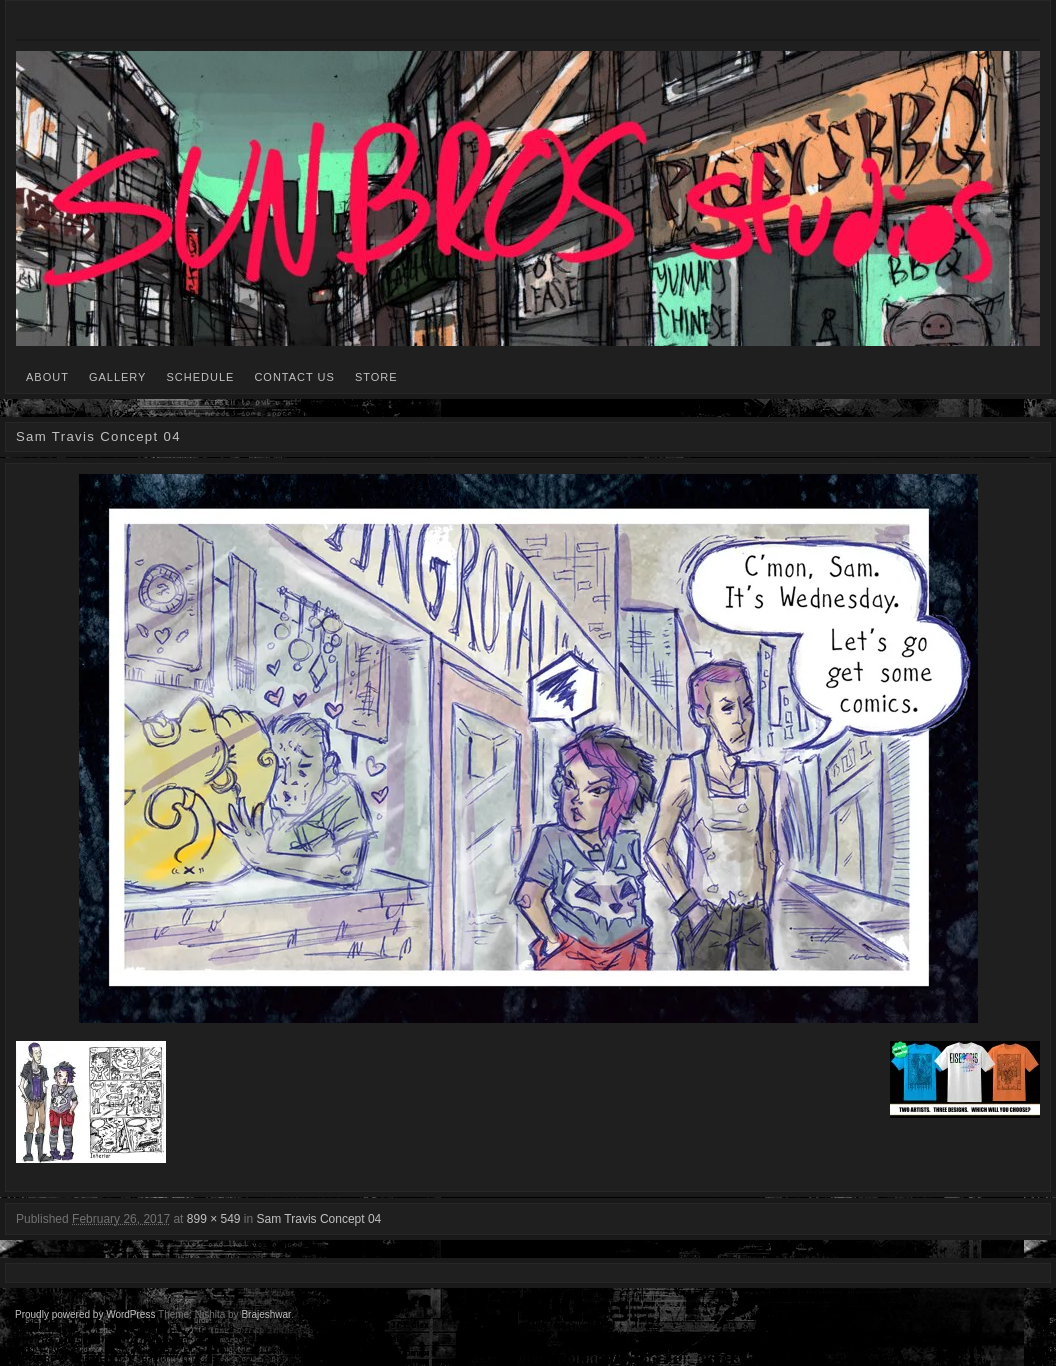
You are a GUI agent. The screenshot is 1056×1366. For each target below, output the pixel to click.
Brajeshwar (265, 1314)
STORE (376, 377)
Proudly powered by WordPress (85, 1314)
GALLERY (118, 377)
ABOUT (47, 377)
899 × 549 (214, 1219)
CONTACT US (294, 377)
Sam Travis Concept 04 (319, 1219)
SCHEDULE (200, 377)
